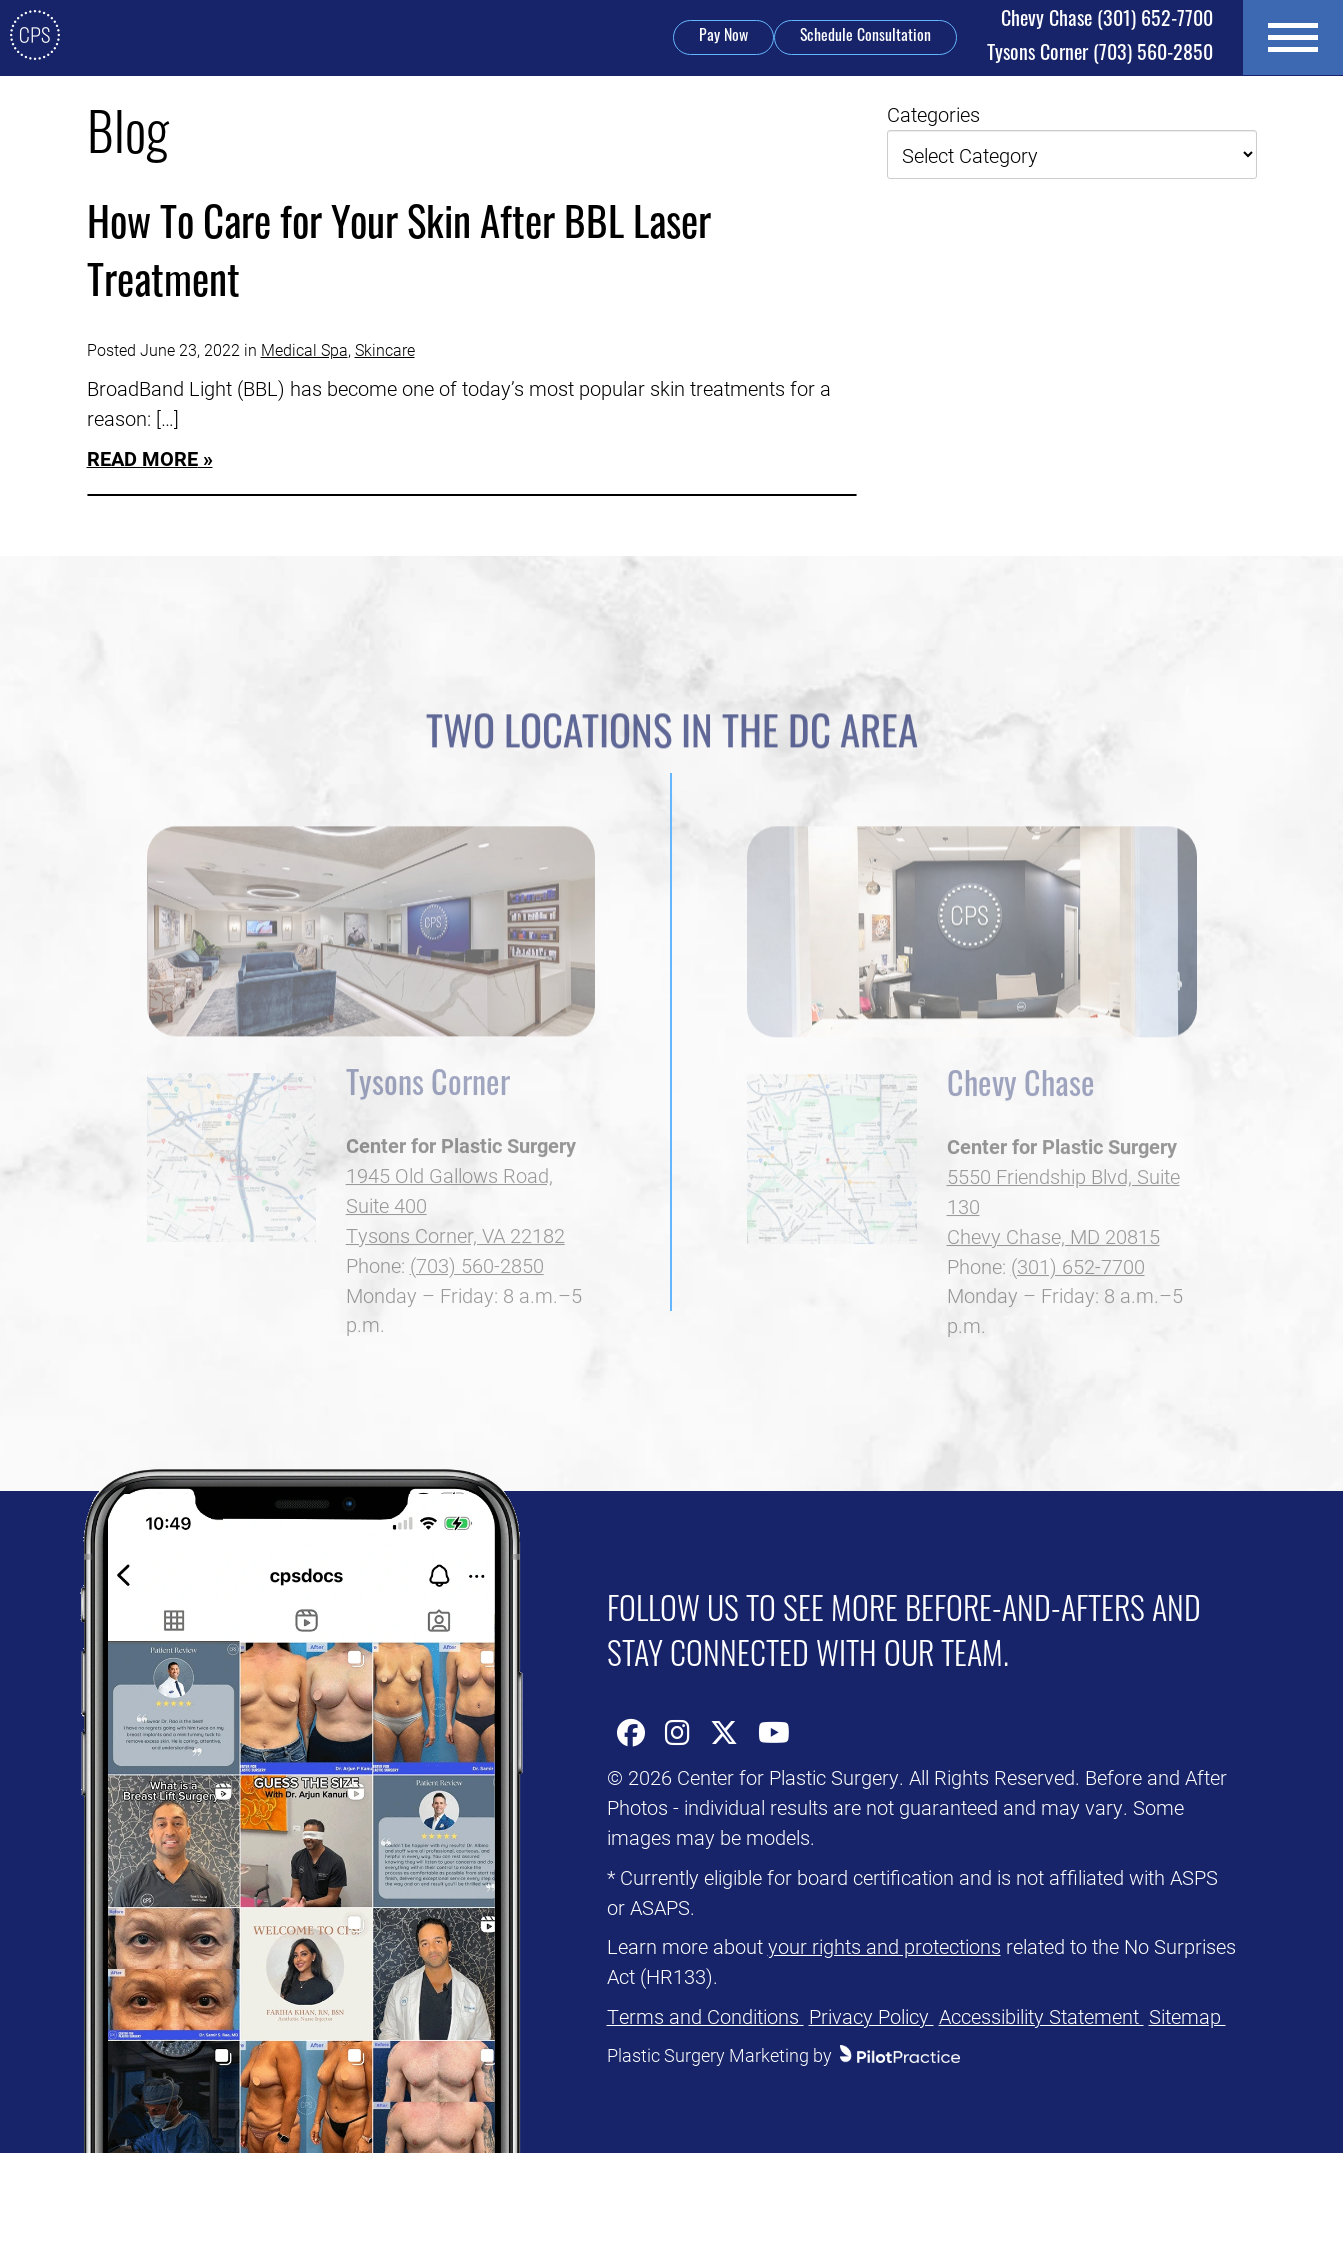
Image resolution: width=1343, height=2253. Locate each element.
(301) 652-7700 (1107, 21)
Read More (142, 458)
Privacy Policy (871, 2016)
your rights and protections (884, 1946)
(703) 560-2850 (1100, 55)
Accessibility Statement (1041, 2016)
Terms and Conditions (705, 2016)
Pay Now (723, 37)
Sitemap (1187, 2016)
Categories (933, 114)
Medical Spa (304, 349)
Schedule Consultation (865, 37)
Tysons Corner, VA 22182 (455, 1267)
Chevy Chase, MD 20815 (1053, 1268)
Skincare (385, 349)
